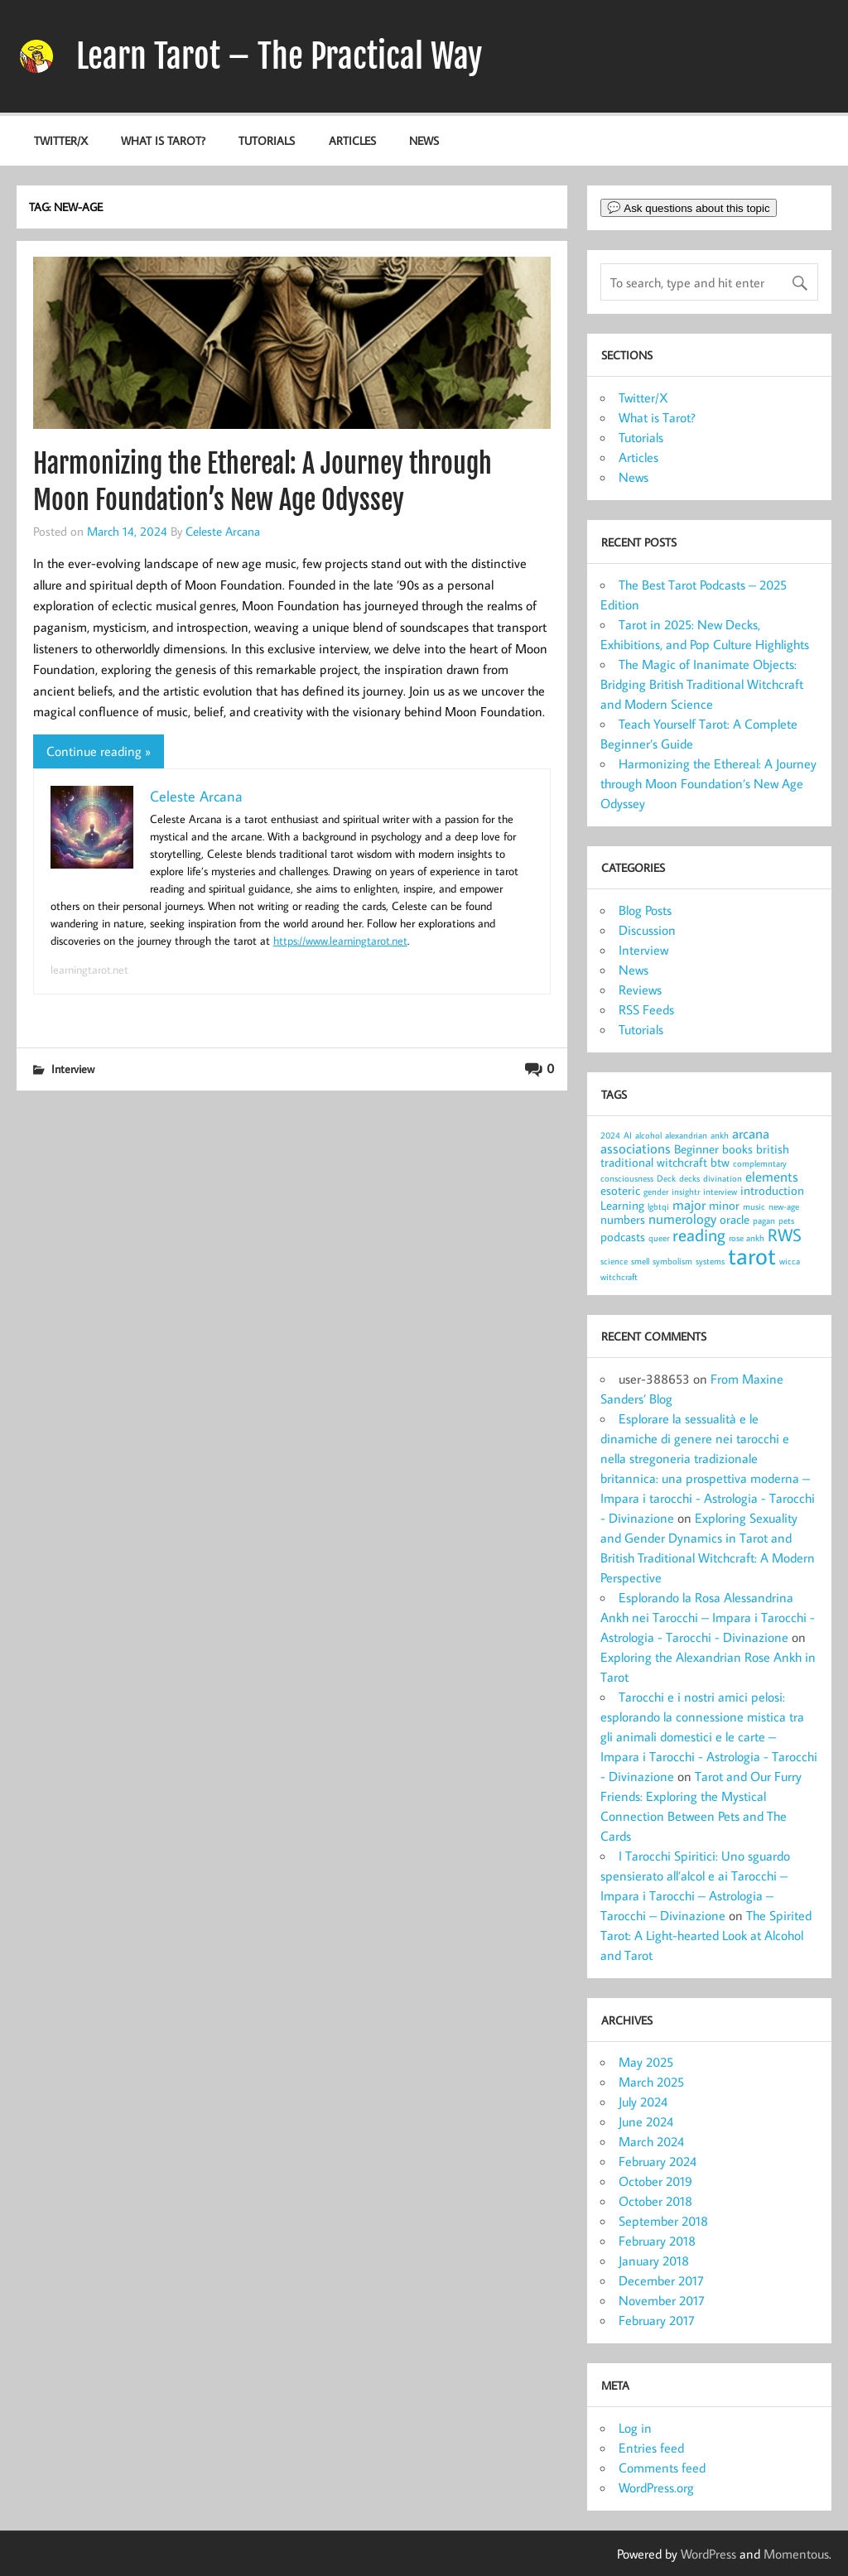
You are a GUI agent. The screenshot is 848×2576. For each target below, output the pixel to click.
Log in (635, 2428)
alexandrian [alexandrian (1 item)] (686, 1135)
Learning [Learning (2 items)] (622, 1205)
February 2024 (657, 2161)
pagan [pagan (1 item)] (764, 1220)
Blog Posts (645, 910)
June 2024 (646, 2121)
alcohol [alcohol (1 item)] (648, 1135)
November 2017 (662, 2300)
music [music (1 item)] (754, 1206)
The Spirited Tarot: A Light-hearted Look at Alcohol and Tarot (706, 1935)
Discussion (647, 930)
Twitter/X (61, 140)
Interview (72, 1068)
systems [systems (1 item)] (710, 1261)
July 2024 (643, 2101)
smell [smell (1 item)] (640, 1261)
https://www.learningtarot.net (340, 940)
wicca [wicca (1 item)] (789, 1261)
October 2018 (655, 2201)
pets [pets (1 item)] (786, 1220)
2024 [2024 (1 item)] (610, 1135)
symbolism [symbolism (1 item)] (672, 1261)
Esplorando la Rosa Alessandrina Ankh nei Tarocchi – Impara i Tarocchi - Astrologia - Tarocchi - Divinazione (707, 1617)
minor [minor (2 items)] (724, 1205)
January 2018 (654, 2260)
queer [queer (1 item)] (658, 1238)
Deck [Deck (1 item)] (666, 1178)
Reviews (640, 989)
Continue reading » (98, 751)
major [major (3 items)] (689, 1204)
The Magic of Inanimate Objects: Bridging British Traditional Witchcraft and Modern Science (701, 684)
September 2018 (663, 2220)
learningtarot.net (89, 969)
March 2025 (651, 2081)
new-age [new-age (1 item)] (783, 1206)
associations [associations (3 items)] (635, 1148)
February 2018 (657, 2240)
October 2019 (655, 2181)
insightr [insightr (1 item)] (686, 1191)
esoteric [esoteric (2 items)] (620, 1190)
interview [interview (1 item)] (720, 1191)
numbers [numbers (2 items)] (622, 1219)
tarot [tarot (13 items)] (752, 1255)
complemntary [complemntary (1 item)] (760, 1163)
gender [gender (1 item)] (655, 1191)
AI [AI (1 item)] (628, 1135)
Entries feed (651, 2447)
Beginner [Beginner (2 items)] (696, 1149)
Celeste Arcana (223, 530)
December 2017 (661, 2280)
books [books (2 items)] (737, 1149)
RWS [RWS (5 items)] (785, 1234)
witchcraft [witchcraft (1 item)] (619, 1277)
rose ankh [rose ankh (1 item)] (746, 1238)
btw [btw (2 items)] (720, 1162)
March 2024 (651, 2141)
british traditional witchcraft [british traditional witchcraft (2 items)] (694, 1156)
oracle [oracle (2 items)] (734, 1219)
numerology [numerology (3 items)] (682, 1218)
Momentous (796, 2553)
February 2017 (657, 2320)
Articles (352, 140)
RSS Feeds (646, 1009)
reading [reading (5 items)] (698, 1234)
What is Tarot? (163, 140)
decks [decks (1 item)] (689, 1178)
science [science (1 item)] (614, 1261)
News (424, 140)
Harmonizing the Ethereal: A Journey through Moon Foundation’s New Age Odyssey (708, 783)
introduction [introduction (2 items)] (772, 1190)
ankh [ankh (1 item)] (720, 1135)
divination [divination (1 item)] (722, 1178)
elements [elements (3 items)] (771, 1176)
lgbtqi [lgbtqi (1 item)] (658, 1206)
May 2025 (646, 2062)
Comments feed (662, 2467)
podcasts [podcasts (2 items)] (622, 1237)
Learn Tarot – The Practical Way (279, 56)
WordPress (708, 2553)
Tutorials (266, 140)
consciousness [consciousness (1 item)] (626, 1178)
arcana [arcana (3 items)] (750, 1133)
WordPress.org (656, 2487)
